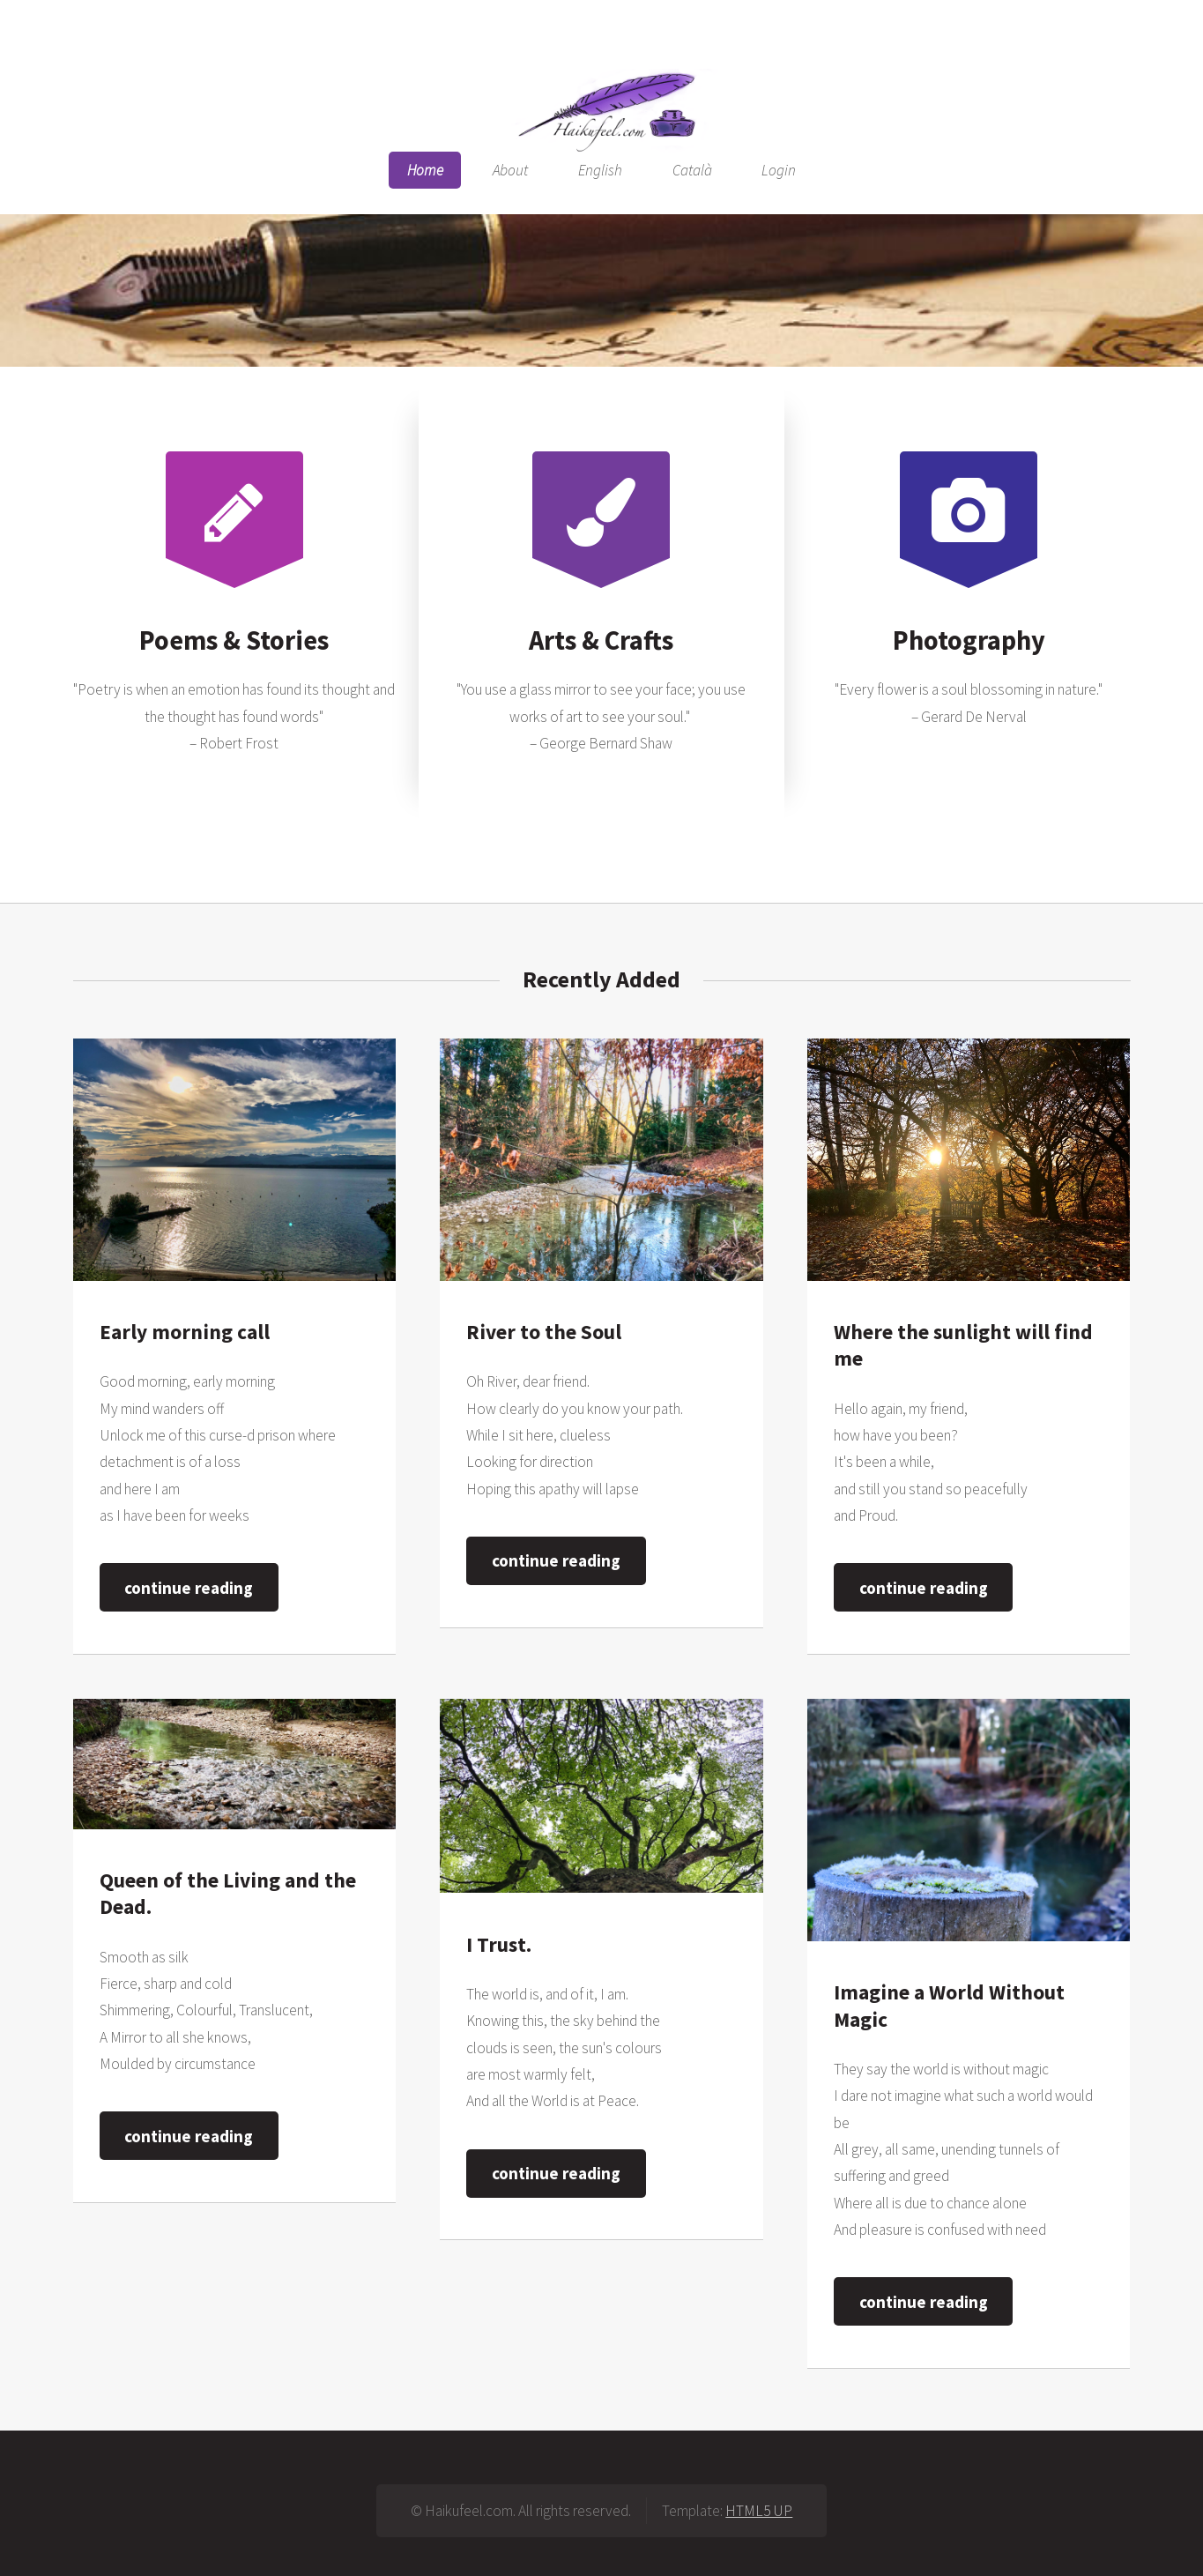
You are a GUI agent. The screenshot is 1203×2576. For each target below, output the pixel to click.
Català (692, 170)
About (510, 170)
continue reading (188, 1587)
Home (425, 170)
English (600, 170)
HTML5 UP (758, 2510)
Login (778, 170)
